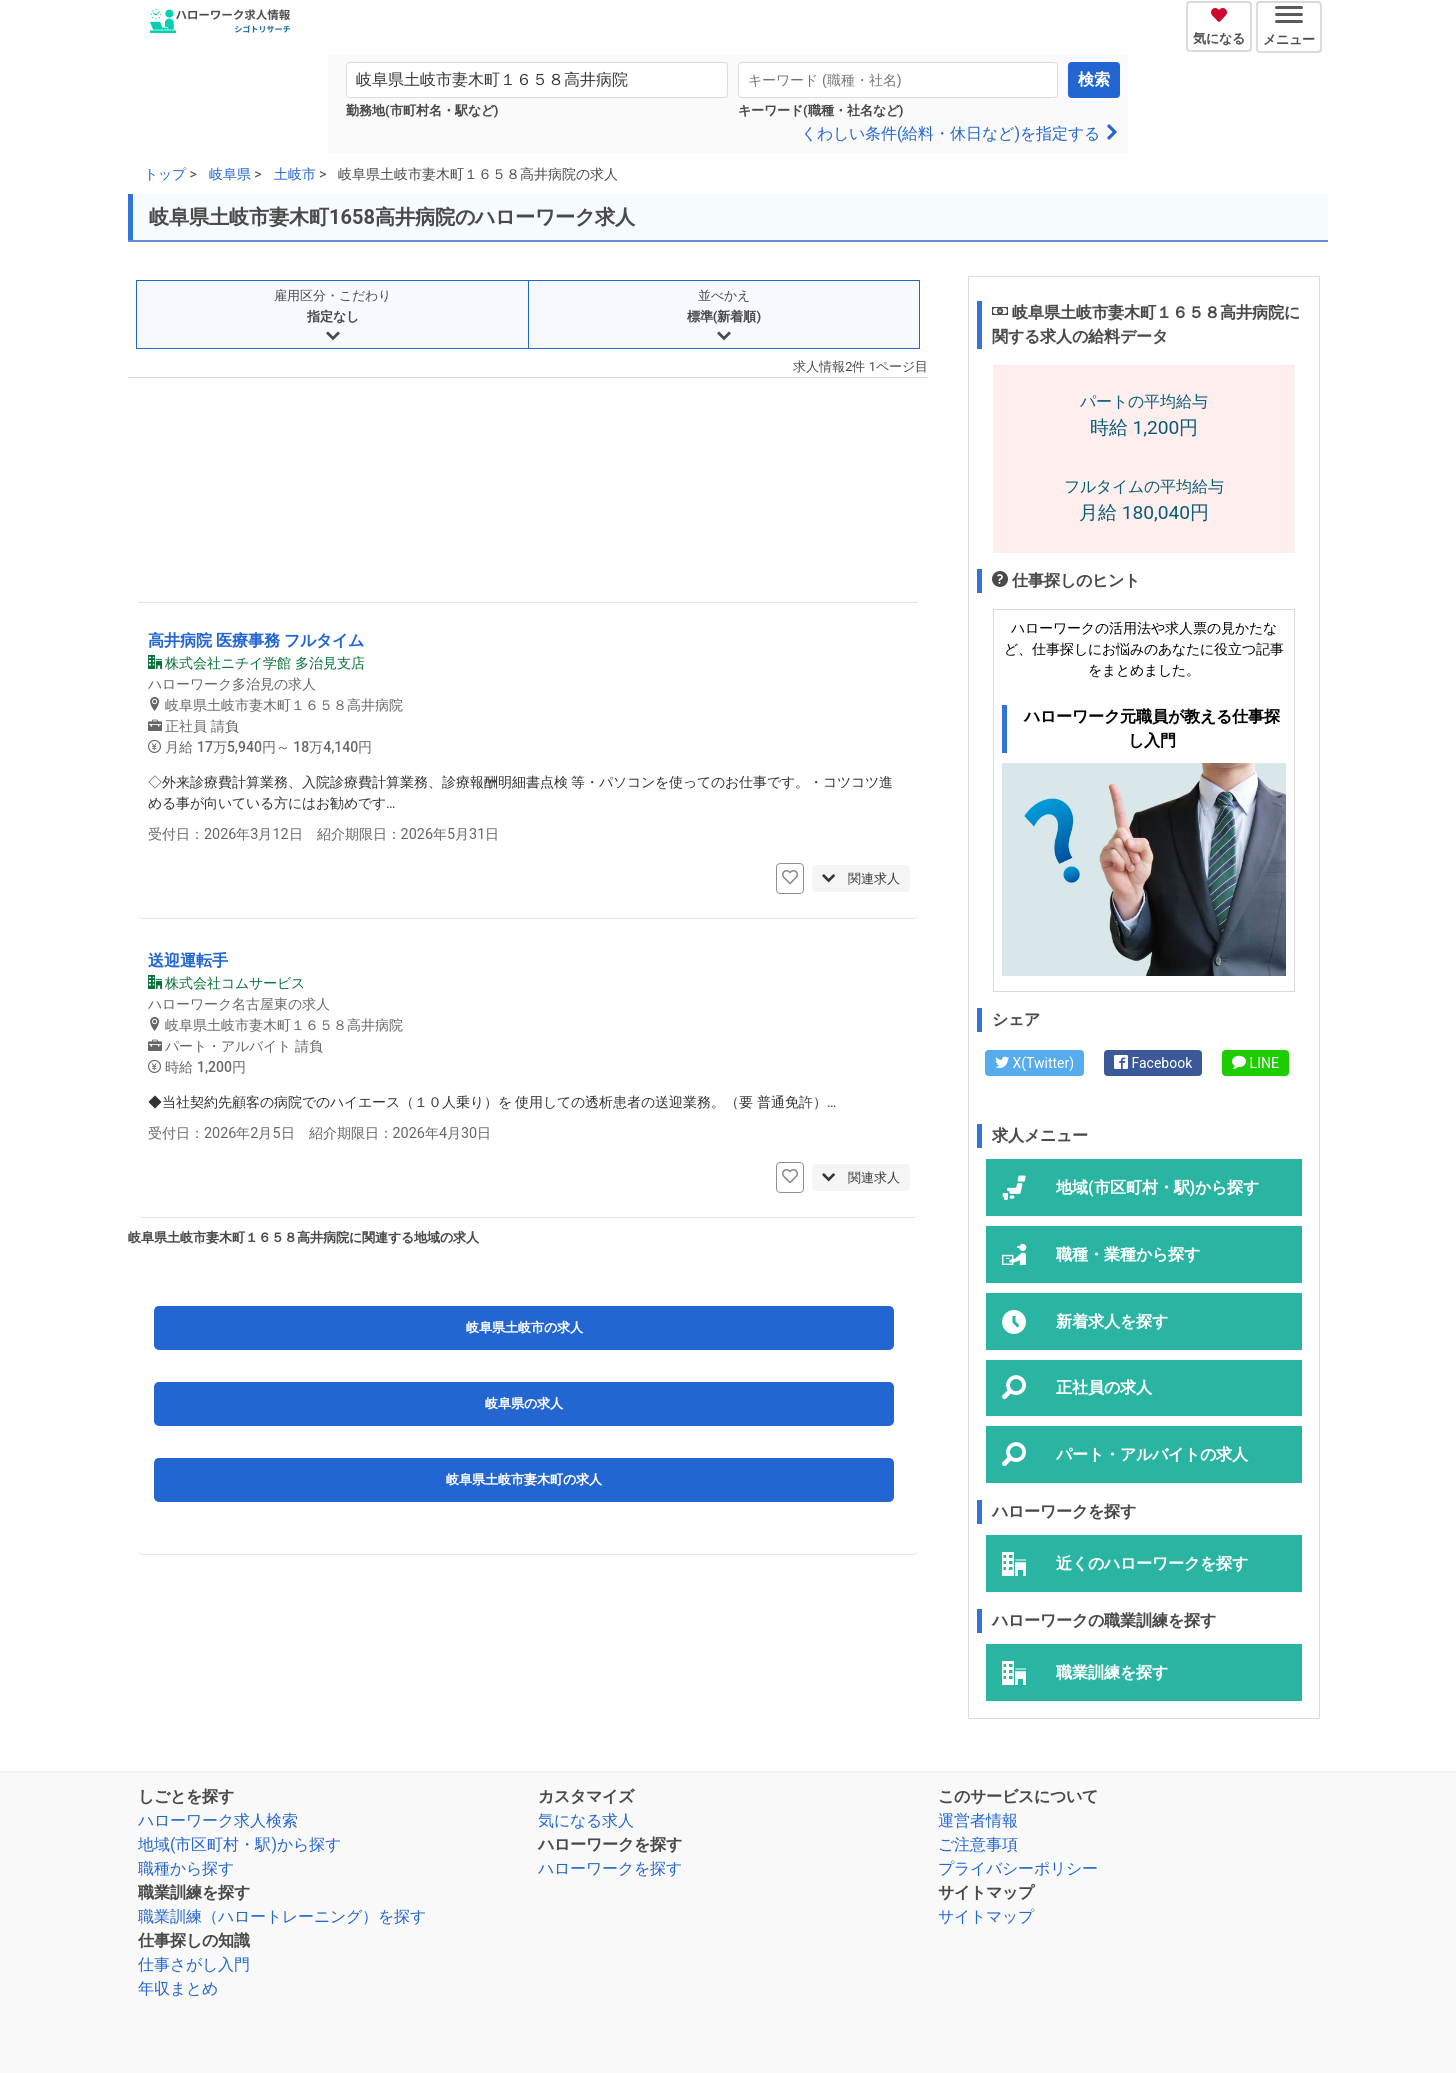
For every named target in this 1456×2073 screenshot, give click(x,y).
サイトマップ (986, 1916)
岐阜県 (230, 174)
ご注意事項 (978, 1844)
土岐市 (295, 174)
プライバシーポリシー (1018, 1868)
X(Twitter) (1034, 1063)
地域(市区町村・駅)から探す (239, 1844)
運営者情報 (978, 1820)
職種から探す (186, 1868)
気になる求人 (586, 1820)
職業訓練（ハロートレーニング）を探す (282, 1916)
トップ (165, 174)
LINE (1255, 1063)
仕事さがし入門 (194, 1964)
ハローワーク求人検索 (218, 1820)
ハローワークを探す (610, 1868)
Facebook (1153, 1063)
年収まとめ (178, 1988)
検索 (1094, 79)
